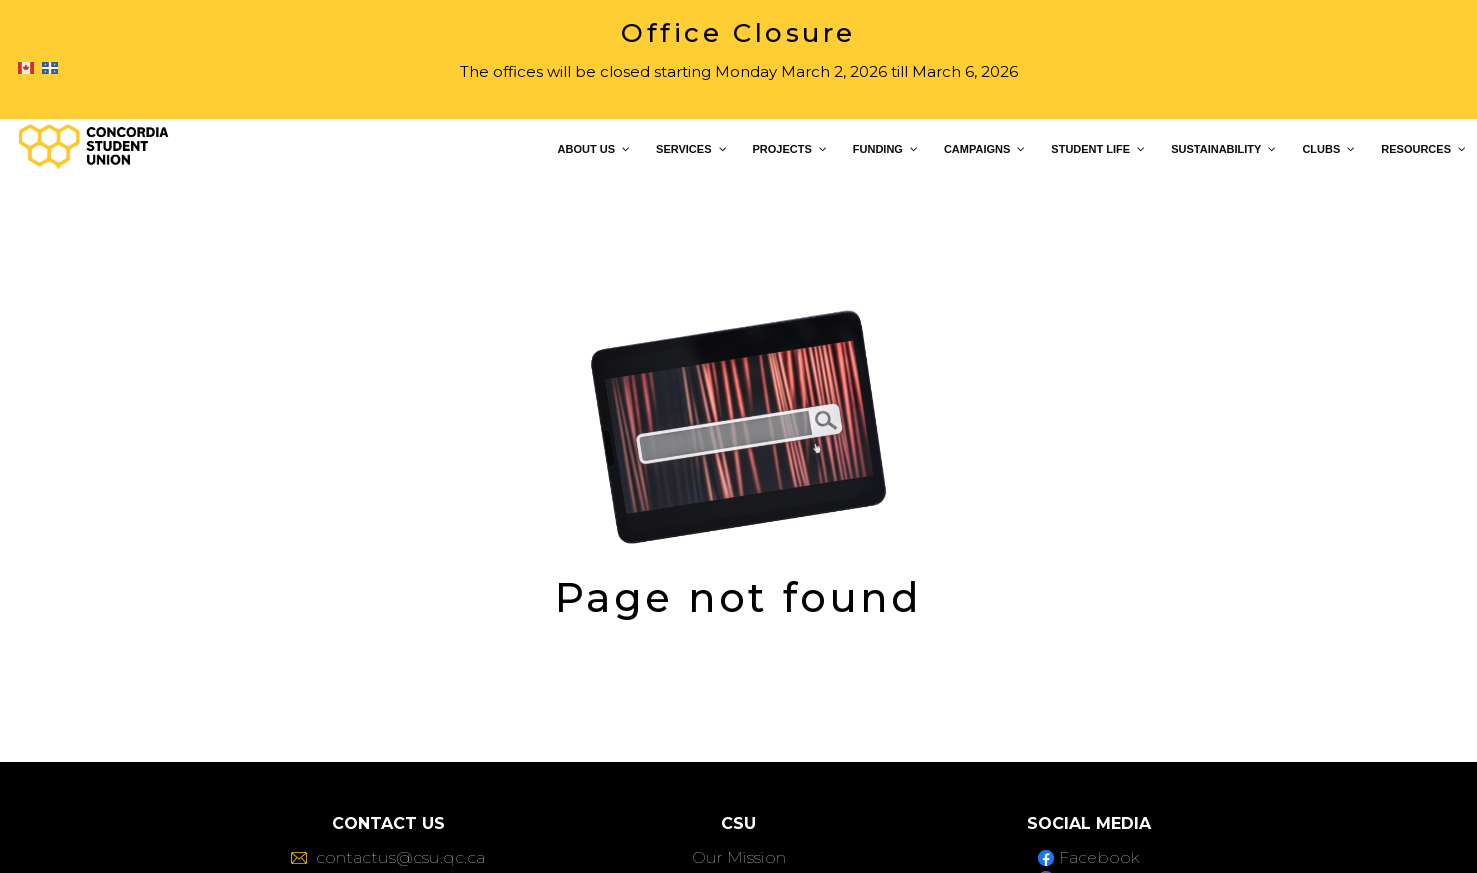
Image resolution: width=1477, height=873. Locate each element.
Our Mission (739, 857)
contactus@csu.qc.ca (388, 857)
